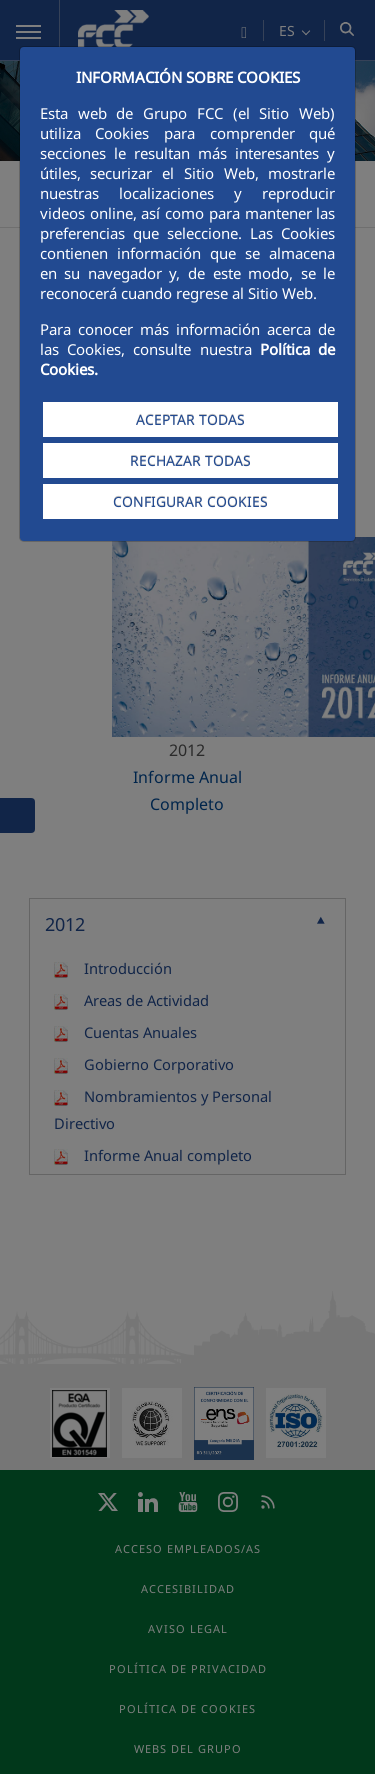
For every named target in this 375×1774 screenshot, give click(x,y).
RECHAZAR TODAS (190, 460)
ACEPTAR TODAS (190, 419)
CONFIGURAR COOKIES (190, 501)
